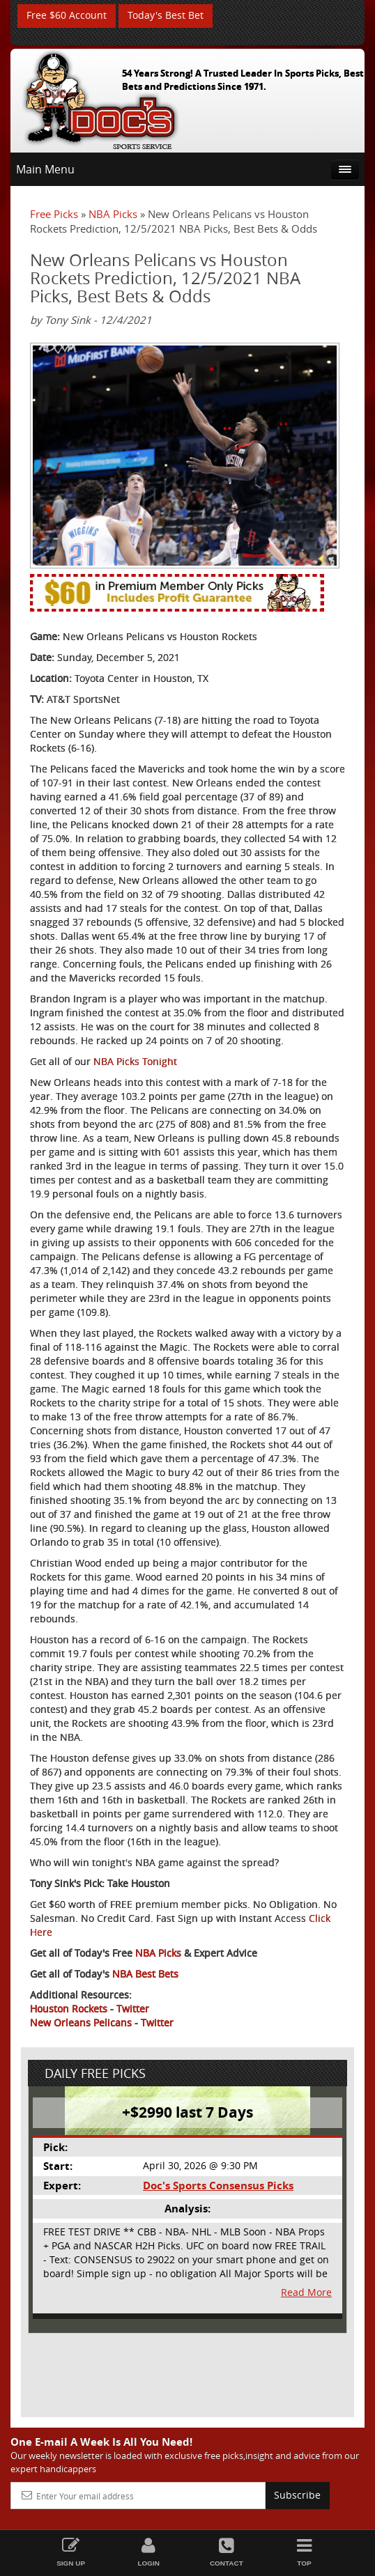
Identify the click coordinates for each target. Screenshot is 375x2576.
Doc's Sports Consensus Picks (218, 2185)
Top (304, 2552)
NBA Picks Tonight (135, 1062)
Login (148, 2552)
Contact (226, 2552)
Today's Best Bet (166, 15)
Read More (306, 2292)
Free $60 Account (66, 15)
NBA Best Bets (145, 1974)
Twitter (132, 2009)
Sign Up (71, 2552)
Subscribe (297, 2495)
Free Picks (54, 214)
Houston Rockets (68, 2009)
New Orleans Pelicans (81, 2023)
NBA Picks (113, 214)
